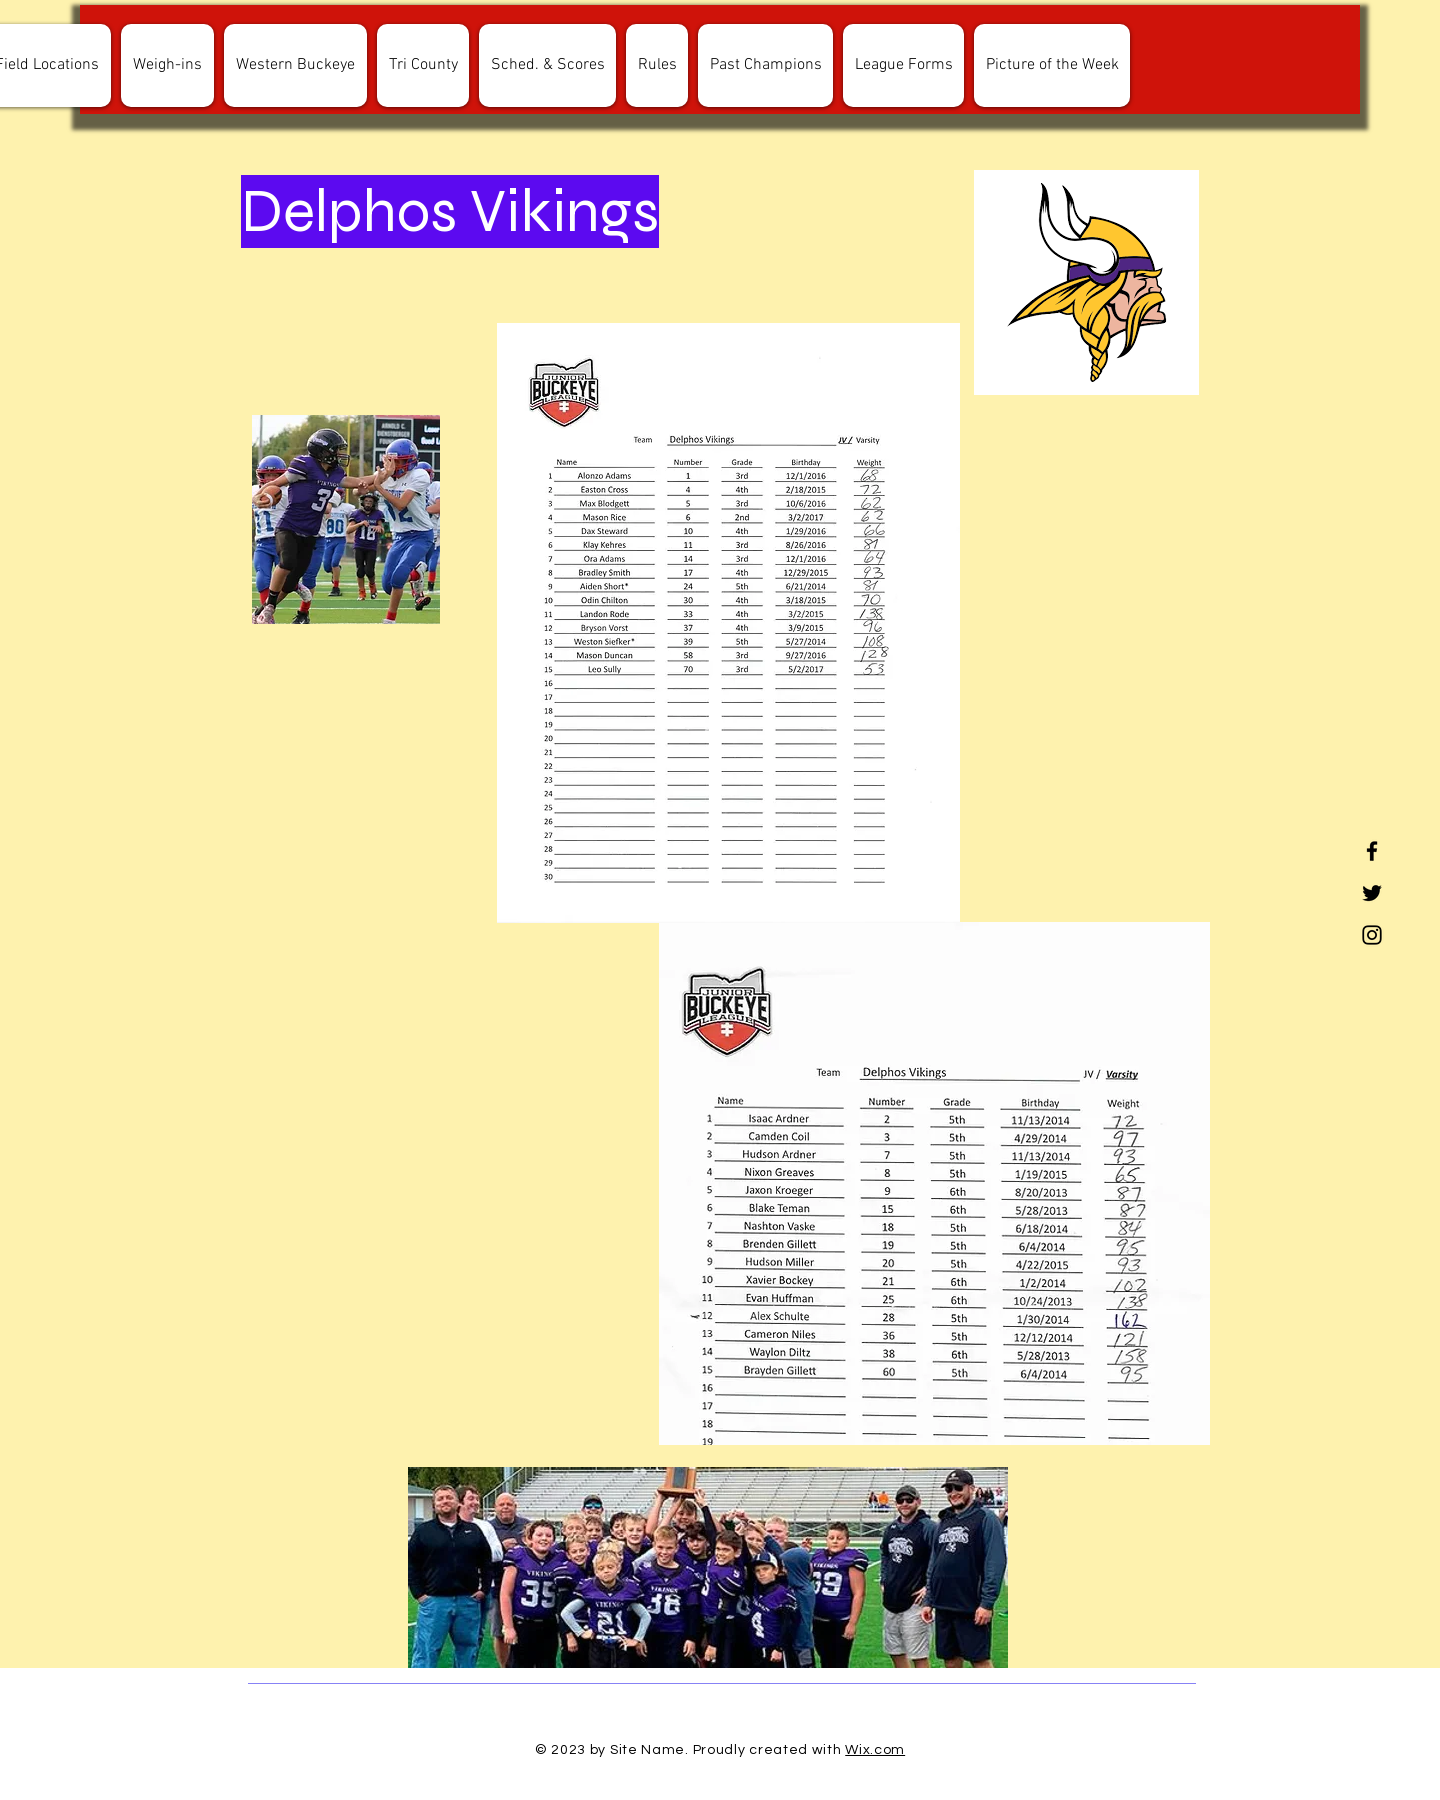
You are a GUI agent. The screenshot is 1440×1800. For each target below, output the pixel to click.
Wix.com (875, 1750)
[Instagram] (1372, 935)
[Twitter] (1372, 893)
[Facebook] (1372, 851)
